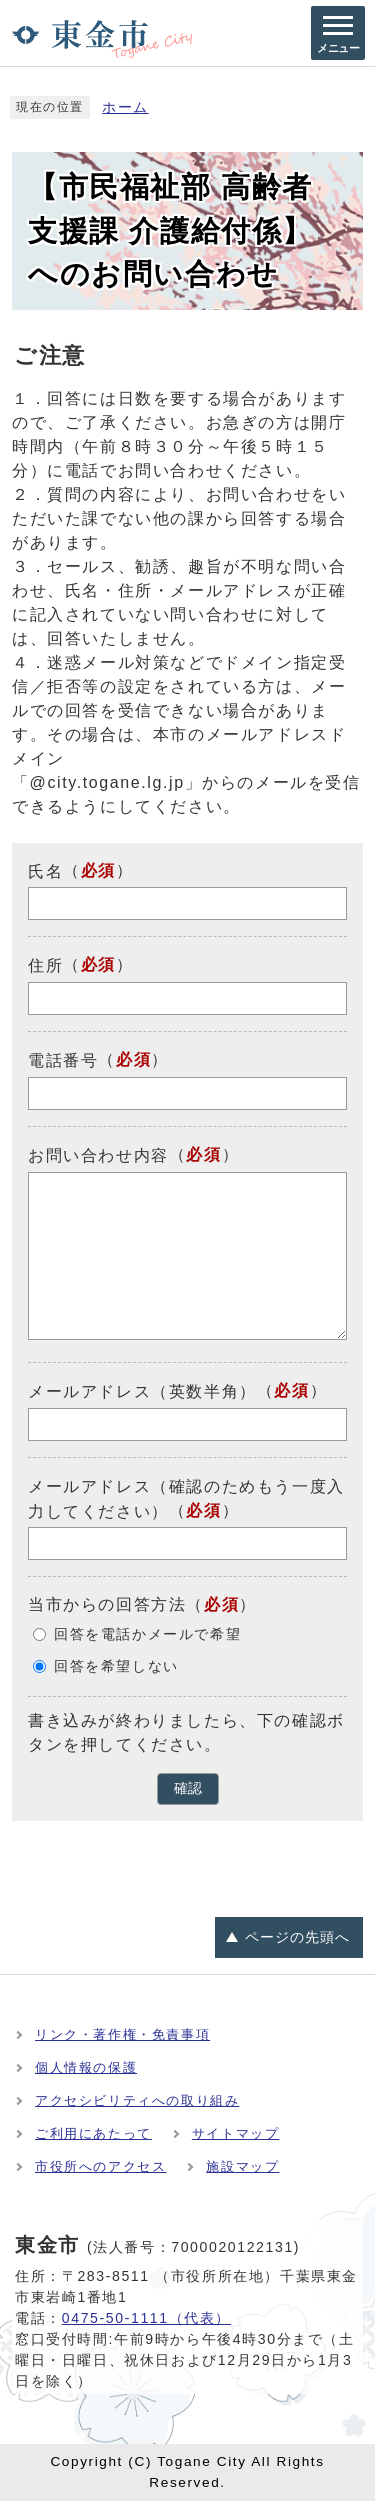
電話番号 (63, 1060)
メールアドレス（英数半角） (142, 1391)
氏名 (45, 870)
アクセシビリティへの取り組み (137, 2100)
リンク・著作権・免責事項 (122, 2034)
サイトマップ (236, 2133)
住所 (45, 965)
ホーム (125, 107)
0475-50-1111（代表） (146, 2318)
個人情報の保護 (86, 2067)
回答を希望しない (116, 1666)
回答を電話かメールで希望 (147, 1634)
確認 (188, 1788)
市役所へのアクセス (100, 2166)
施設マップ (242, 2166)
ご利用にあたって (93, 2133)
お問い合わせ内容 (98, 1155)
